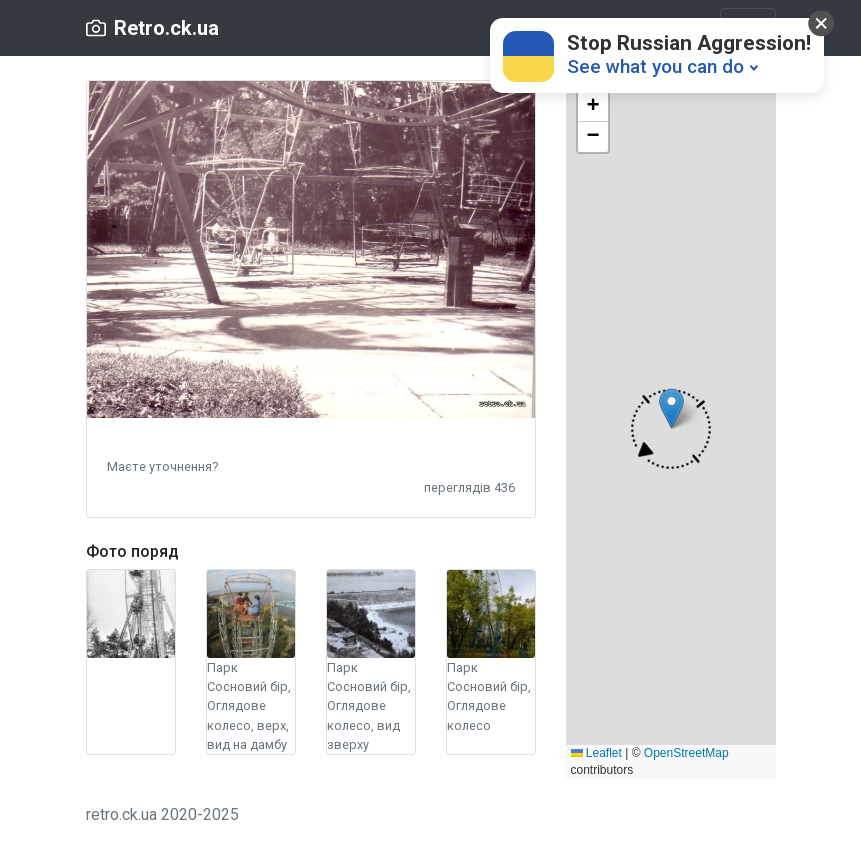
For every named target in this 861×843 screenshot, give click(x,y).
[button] (162, 465)
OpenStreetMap (686, 753)
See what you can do (655, 66)
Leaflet (596, 753)
